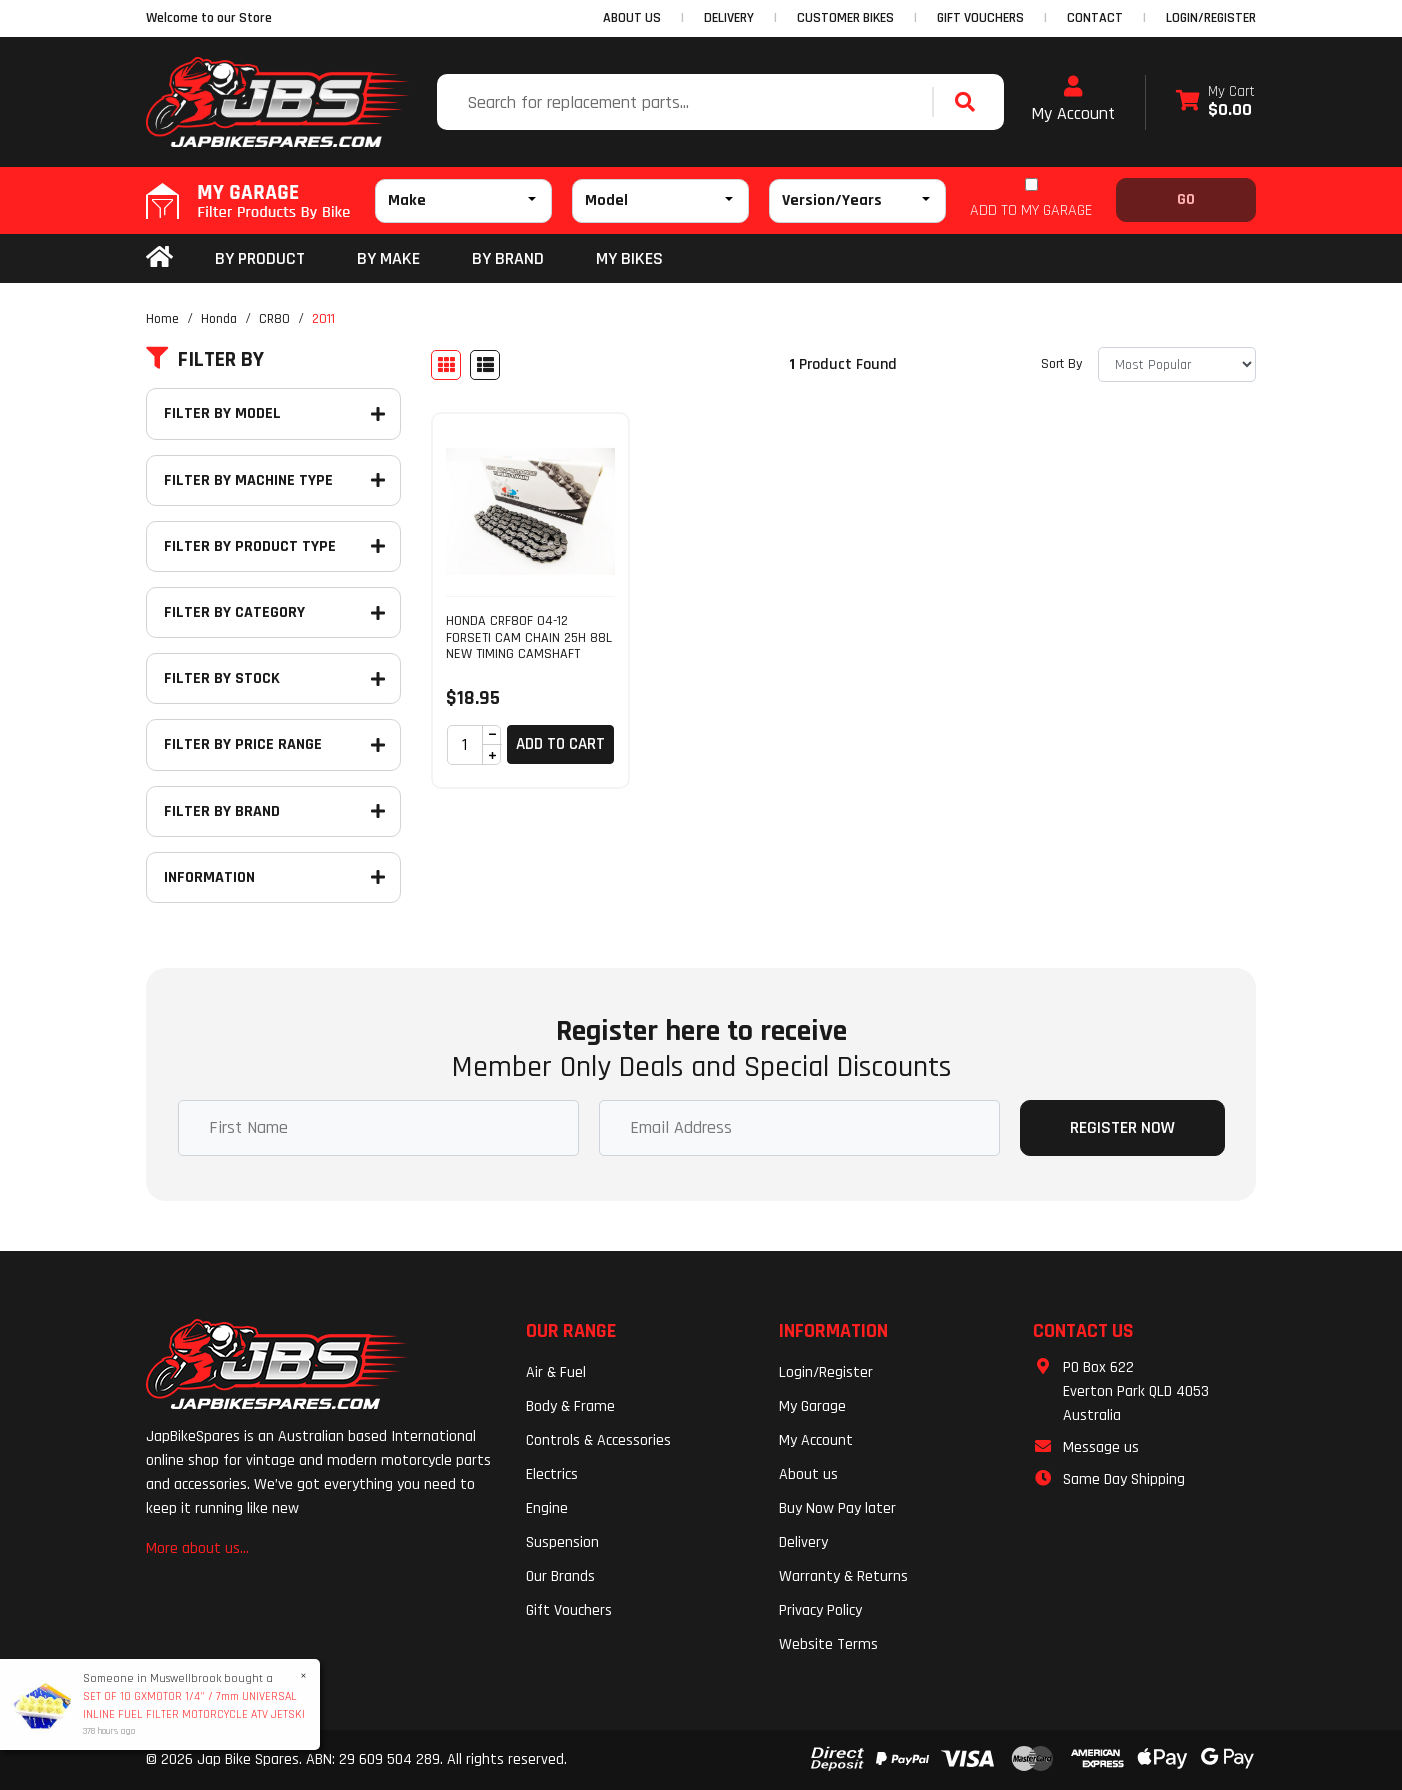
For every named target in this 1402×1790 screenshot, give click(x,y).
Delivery (803, 1542)
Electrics (552, 1474)
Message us (1101, 1447)
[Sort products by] (1177, 364)
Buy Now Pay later (837, 1508)
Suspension (562, 1542)
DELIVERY (729, 18)
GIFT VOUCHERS (980, 18)
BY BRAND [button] (508, 258)
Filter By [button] (205, 360)
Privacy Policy (820, 1610)
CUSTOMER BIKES (845, 18)
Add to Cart (560, 744)
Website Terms (828, 1644)
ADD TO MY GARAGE (1031, 210)
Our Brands (560, 1576)
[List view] (485, 365)
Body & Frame (570, 1406)
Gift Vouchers (569, 1610)
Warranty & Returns (843, 1576)
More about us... (197, 1548)
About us (808, 1474)
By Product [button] (260, 258)
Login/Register (1211, 18)
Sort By (1061, 364)
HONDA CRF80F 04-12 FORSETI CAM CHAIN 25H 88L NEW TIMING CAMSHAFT (529, 638)
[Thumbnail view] (446, 365)
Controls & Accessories (598, 1440)
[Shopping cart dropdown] (1215, 102)
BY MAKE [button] (388, 258)
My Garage (812, 1406)
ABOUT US (632, 18)
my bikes (629, 258)
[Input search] (687, 102)
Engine (547, 1508)
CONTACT (1095, 18)
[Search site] (970, 102)
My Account (1073, 100)
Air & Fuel (556, 1372)
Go (1186, 199)
